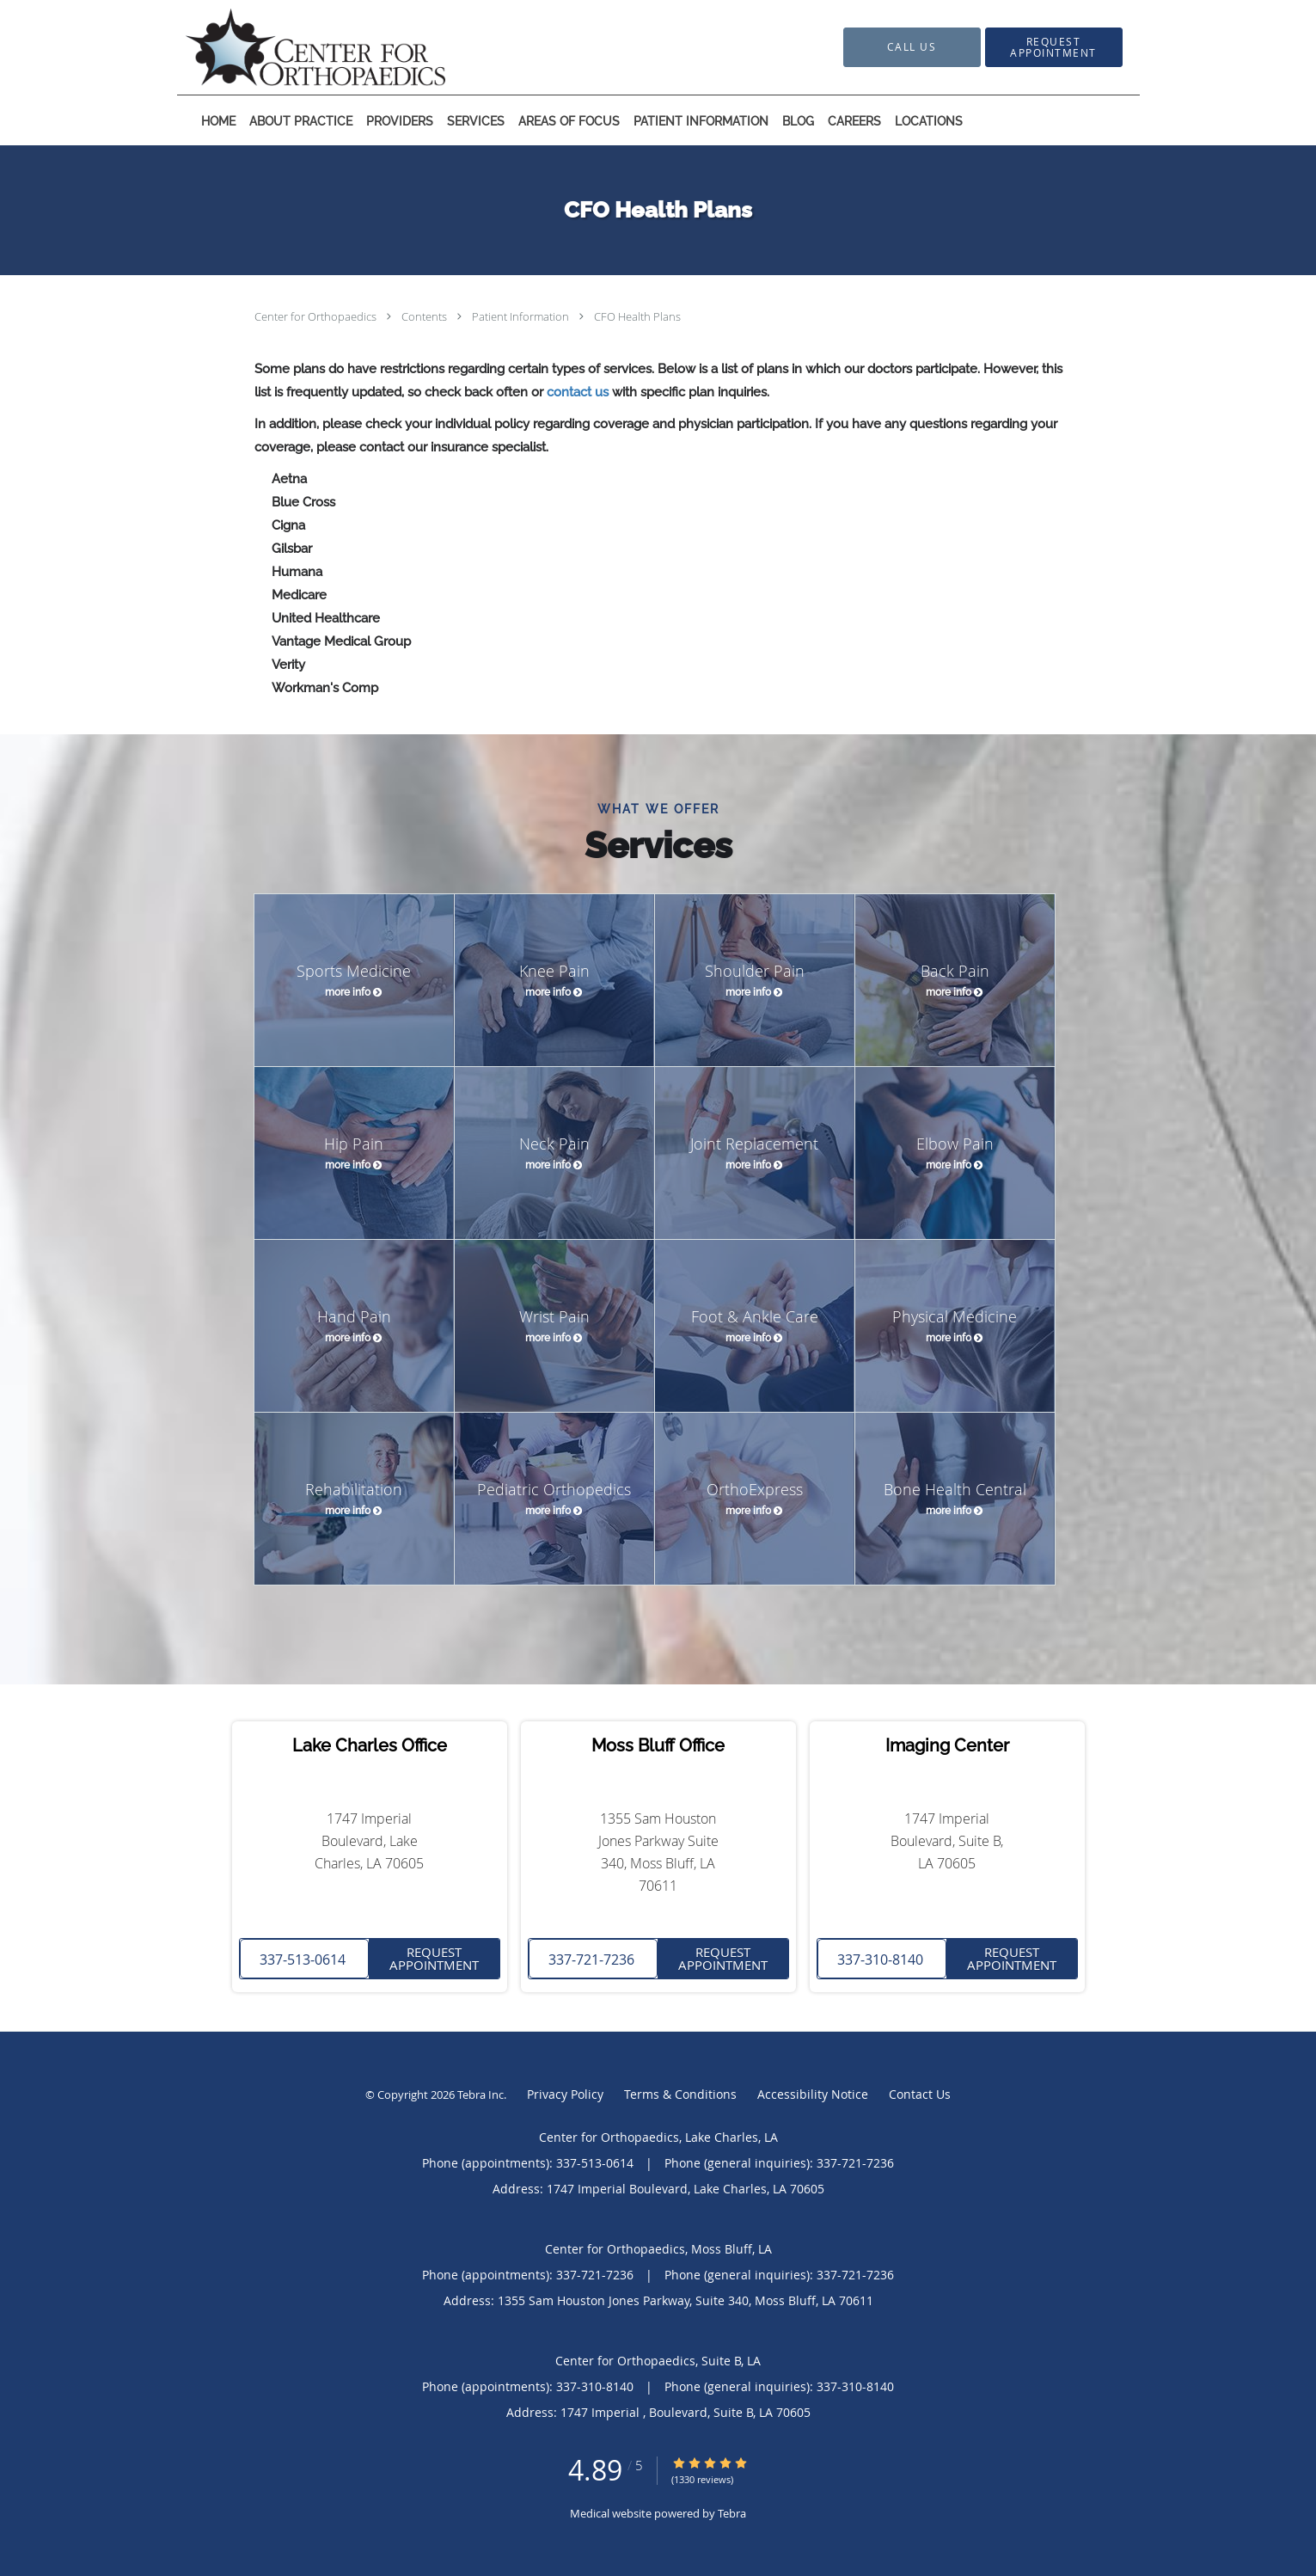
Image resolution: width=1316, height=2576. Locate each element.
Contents (425, 316)
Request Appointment (434, 1958)
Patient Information (522, 316)
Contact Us (920, 2094)
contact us (578, 392)
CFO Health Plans (637, 316)
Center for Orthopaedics (316, 316)
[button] (1054, 47)
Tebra (732, 2513)
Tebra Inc (480, 2094)
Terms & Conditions (680, 2094)
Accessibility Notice (812, 2094)
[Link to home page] (290, 47)
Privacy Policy (565, 2094)
